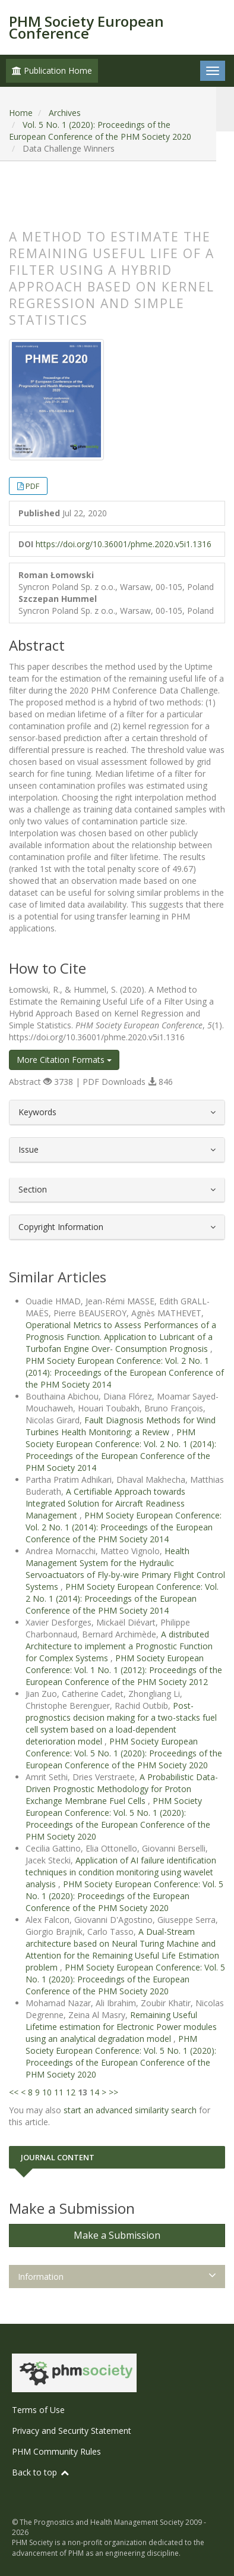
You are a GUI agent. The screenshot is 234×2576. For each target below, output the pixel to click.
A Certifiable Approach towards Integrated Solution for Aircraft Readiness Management (105, 1503)
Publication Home (52, 70)
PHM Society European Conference (86, 27)
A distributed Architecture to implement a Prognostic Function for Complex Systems (119, 1646)
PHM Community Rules (56, 2451)
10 (47, 2092)
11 (59, 2092)
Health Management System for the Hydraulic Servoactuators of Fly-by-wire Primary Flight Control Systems (125, 1568)
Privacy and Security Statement (71, 2430)
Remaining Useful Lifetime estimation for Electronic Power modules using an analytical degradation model (121, 2026)
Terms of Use (38, 2409)
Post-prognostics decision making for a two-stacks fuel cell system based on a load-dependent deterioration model (121, 1723)
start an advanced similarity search (130, 2110)
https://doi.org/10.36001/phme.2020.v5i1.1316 (123, 544)
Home (21, 112)
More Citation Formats (64, 1059)
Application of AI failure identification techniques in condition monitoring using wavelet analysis (121, 1872)
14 (94, 2092)
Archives (65, 112)
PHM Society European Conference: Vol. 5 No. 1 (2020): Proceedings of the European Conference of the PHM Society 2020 (124, 1753)
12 (70, 2092)
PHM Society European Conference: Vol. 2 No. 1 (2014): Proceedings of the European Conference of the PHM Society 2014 (125, 1372)
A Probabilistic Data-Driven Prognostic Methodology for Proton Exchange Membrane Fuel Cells (122, 1788)
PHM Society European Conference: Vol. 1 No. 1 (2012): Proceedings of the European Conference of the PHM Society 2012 (124, 1669)
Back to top (41, 2472)
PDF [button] (32, 486)
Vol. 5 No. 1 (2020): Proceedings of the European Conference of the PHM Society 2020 (100, 130)
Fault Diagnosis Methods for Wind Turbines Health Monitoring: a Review (121, 1426)
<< (13, 2092)
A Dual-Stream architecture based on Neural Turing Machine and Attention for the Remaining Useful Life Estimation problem (122, 1949)
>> (113, 2092)
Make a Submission (117, 2235)
